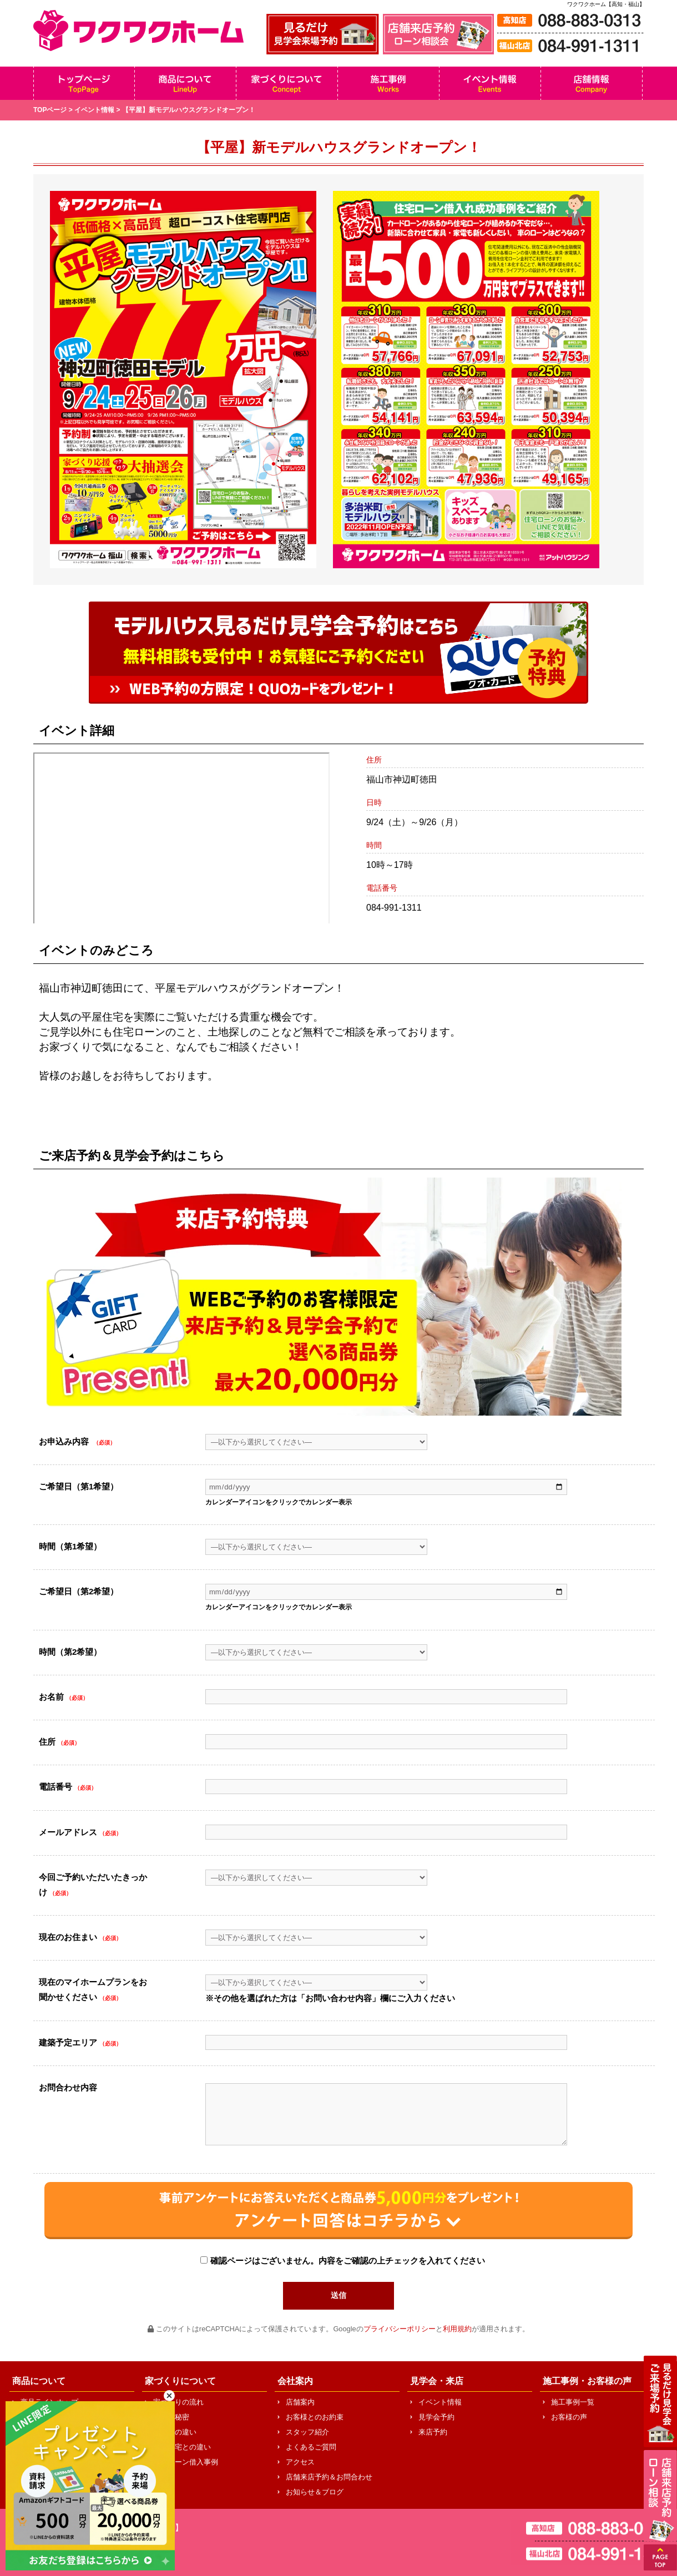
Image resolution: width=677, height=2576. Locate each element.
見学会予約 (436, 2417)
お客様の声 (569, 2417)
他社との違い (174, 2432)
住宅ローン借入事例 (185, 2462)
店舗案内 (300, 2402)
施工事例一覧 (572, 2402)
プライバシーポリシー (399, 2329)
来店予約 (432, 2432)
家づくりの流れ (178, 2402)
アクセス (300, 2462)
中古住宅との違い (182, 2447)
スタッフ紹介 (307, 2432)
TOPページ (50, 110)
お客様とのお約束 (314, 2417)
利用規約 (457, 2329)
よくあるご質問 (311, 2447)
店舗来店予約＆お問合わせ (329, 2477)
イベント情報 (94, 110)
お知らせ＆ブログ (314, 2492)
